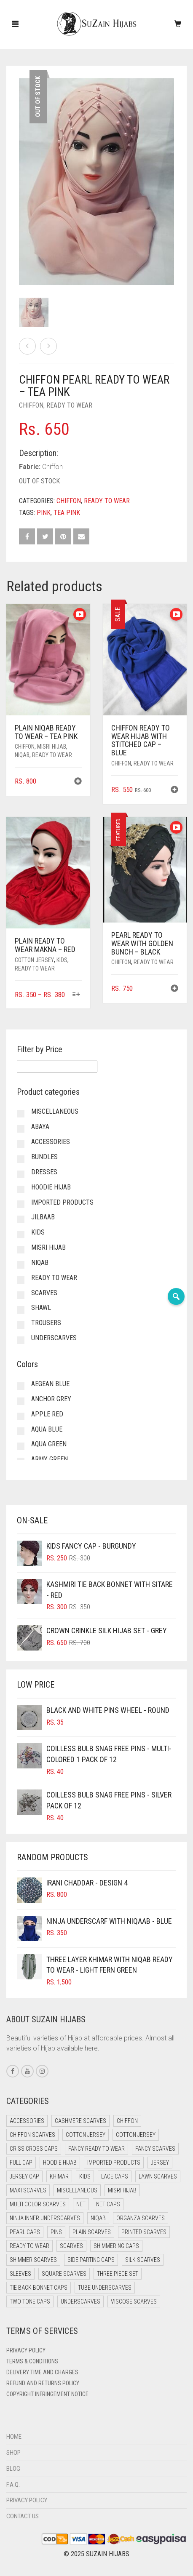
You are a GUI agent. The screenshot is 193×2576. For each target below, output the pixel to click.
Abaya (40, 1127)
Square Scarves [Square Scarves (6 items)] (64, 2273)
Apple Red (47, 1414)
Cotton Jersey (34, 960)
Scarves (44, 1293)
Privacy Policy (26, 2350)
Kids (61, 960)
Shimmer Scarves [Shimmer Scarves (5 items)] (33, 2259)
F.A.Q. (13, 2484)
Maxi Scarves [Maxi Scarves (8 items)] (28, 2190)
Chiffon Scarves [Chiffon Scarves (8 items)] (32, 2134)
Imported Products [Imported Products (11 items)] (113, 2162)
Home (13, 2436)
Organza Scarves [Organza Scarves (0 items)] (140, 2218)
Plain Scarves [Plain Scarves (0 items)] (91, 2232)
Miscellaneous (54, 1111)
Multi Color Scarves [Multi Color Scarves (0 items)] (38, 2204)
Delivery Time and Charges (42, 2372)
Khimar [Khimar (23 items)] (59, 2176)
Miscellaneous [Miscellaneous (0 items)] (77, 2190)
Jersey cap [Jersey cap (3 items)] (24, 2176)
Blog (13, 2468)
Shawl (41, 1308)
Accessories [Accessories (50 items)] (27, 2120)
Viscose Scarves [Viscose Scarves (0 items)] (134, 2301)
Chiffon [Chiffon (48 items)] (127, 2120)
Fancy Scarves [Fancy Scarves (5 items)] (155, 2148)
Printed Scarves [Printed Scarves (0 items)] (143, 2232)
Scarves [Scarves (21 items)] (71, 2246)
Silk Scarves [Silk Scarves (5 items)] (142, 2259)
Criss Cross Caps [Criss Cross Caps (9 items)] (34, 2148)
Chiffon (31, 405)
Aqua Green (49, 1444)
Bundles (44, 1157)
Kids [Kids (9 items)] (85, 2176)
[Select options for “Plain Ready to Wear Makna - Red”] (76, 995)
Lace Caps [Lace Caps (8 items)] (114, 2176)
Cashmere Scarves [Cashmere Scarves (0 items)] (80, 2120)
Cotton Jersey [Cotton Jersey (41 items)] (85, 2134)
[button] (78, 782)
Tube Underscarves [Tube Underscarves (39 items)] (104, 2287)
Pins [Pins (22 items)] (56, 2232)
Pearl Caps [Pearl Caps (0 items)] (25, 2232)
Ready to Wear (69, 405)
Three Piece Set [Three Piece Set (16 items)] (117, 2273)
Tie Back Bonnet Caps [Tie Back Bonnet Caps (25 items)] (38, 2287)
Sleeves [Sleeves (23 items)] (20, 2273)
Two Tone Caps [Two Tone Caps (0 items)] (30, 2301)
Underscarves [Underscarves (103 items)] (80, 2301)
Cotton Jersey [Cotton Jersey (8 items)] (135, 2134)
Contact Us (22, 2516)
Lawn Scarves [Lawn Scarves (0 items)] (158, 2176)
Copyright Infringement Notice (47, 2394)
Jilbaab (43, 1217)
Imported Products (62, 1202)
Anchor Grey (51, 1399)
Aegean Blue (50, 1384)
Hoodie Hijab (51, 1187)
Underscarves (54, 1338)
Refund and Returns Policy (42, 2383)
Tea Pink (67, 513)
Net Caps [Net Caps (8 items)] (108, 2204)
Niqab (22, 755)
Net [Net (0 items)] (81, 2204)
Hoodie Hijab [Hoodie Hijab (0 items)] (60, 2162)
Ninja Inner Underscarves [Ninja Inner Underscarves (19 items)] (45, 2218)
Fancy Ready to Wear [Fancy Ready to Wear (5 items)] (96, 2148)
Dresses (44, 1172)
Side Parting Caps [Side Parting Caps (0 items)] (91, 2259)
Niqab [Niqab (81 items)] (98, 2218)
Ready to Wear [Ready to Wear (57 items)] (29, 2246)
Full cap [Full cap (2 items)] (21, 2162)
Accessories (50, 1142)
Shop (13, 2452)
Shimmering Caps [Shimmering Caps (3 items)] (116, 2246)
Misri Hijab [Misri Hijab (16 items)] (122, 2190)
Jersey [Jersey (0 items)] (160, 2162)
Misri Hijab (51, 746)
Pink (44, 513)
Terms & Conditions (32, 2361)
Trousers (46, 1323)
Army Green (49, 1459)
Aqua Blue (46, 1429)
